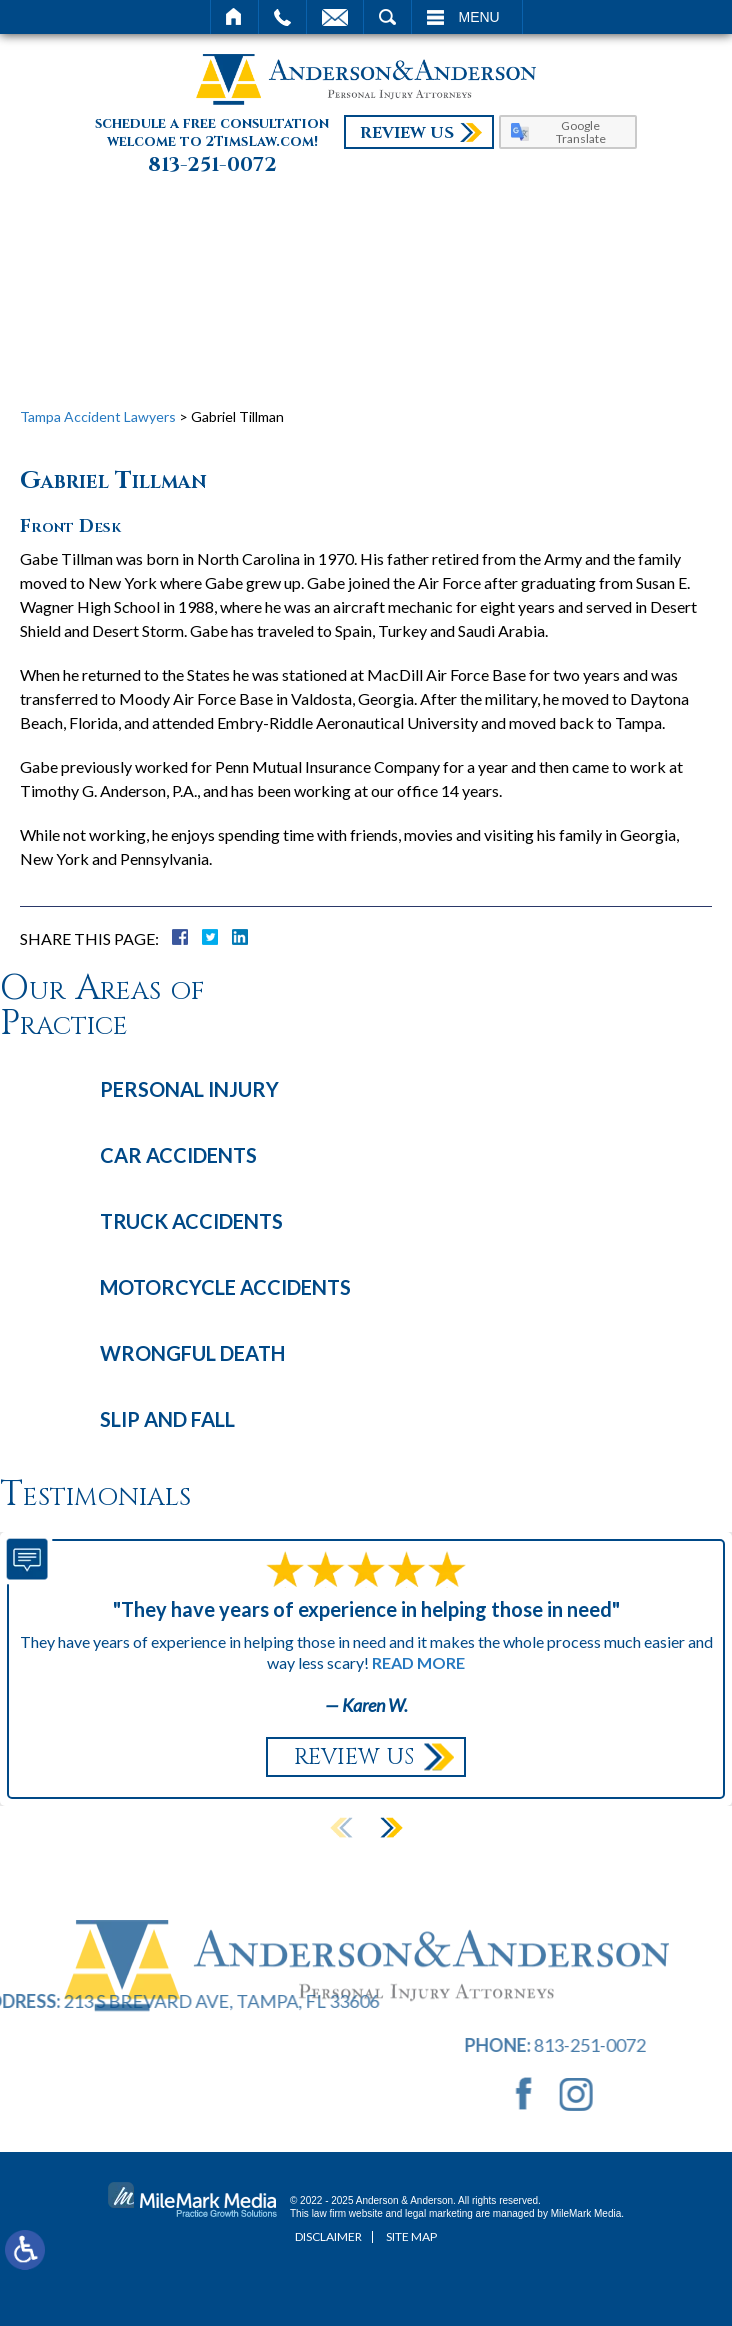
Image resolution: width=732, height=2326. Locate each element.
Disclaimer (328, 2236)
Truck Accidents (191, 1221)
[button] (391, 1828)
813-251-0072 (212, 165)
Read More (418, 1662)
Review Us (407, 133)
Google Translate (581, 132)
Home (234, 17)
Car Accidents (178, 1155)
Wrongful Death (192, 1353)
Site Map (411, 2236)
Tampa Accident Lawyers (98, 416)
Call (282, 17)
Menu (479, 17)
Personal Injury (189, 1089)
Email (335, 17)
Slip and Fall (167, 1419)
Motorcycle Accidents (225, 1287)
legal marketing (439, 2213)
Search (387, 17)
